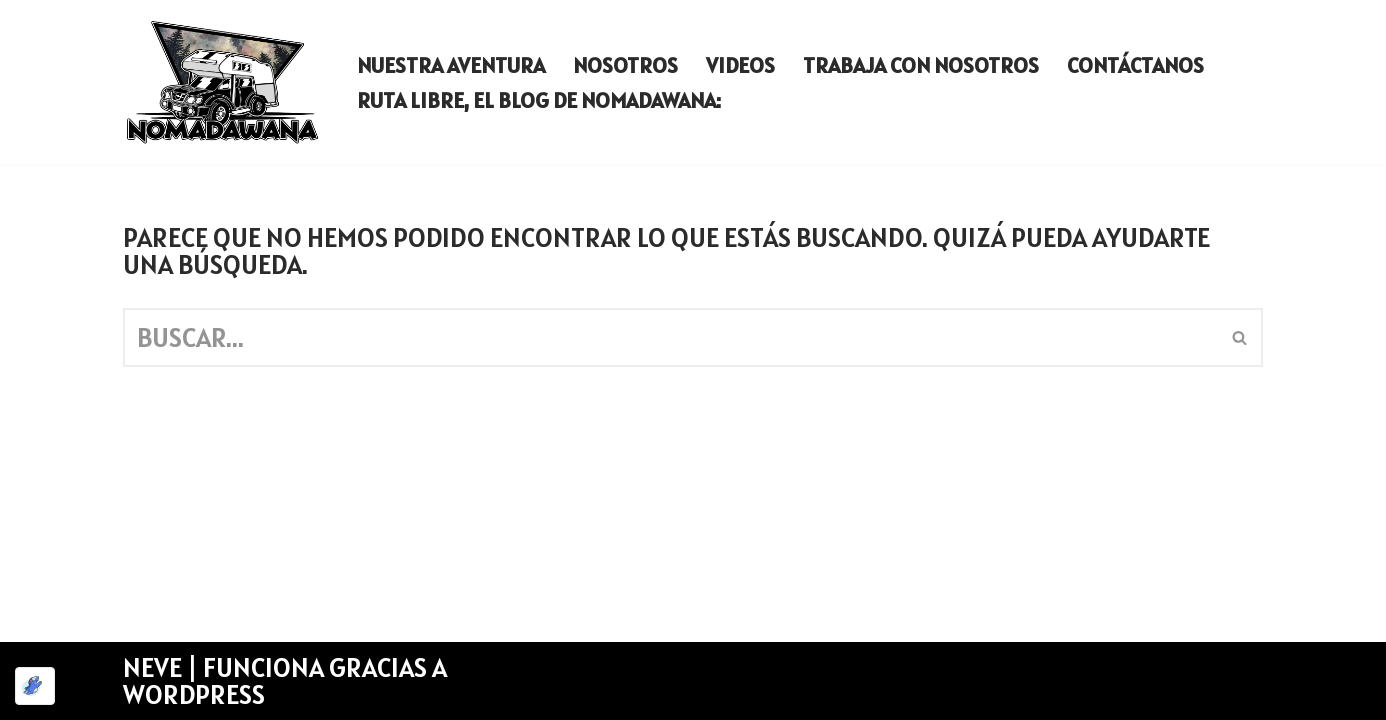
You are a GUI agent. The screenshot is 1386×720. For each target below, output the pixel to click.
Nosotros (625, 65)
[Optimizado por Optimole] (35, 686)
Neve (152, 667)
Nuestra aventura (451, 65)
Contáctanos (1135, 65)
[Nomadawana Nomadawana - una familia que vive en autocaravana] (223, 82)
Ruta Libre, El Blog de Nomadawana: (539, 100)
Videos (740, 65)
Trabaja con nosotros (921, 65)
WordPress (194, 694)
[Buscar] (670, 337)
